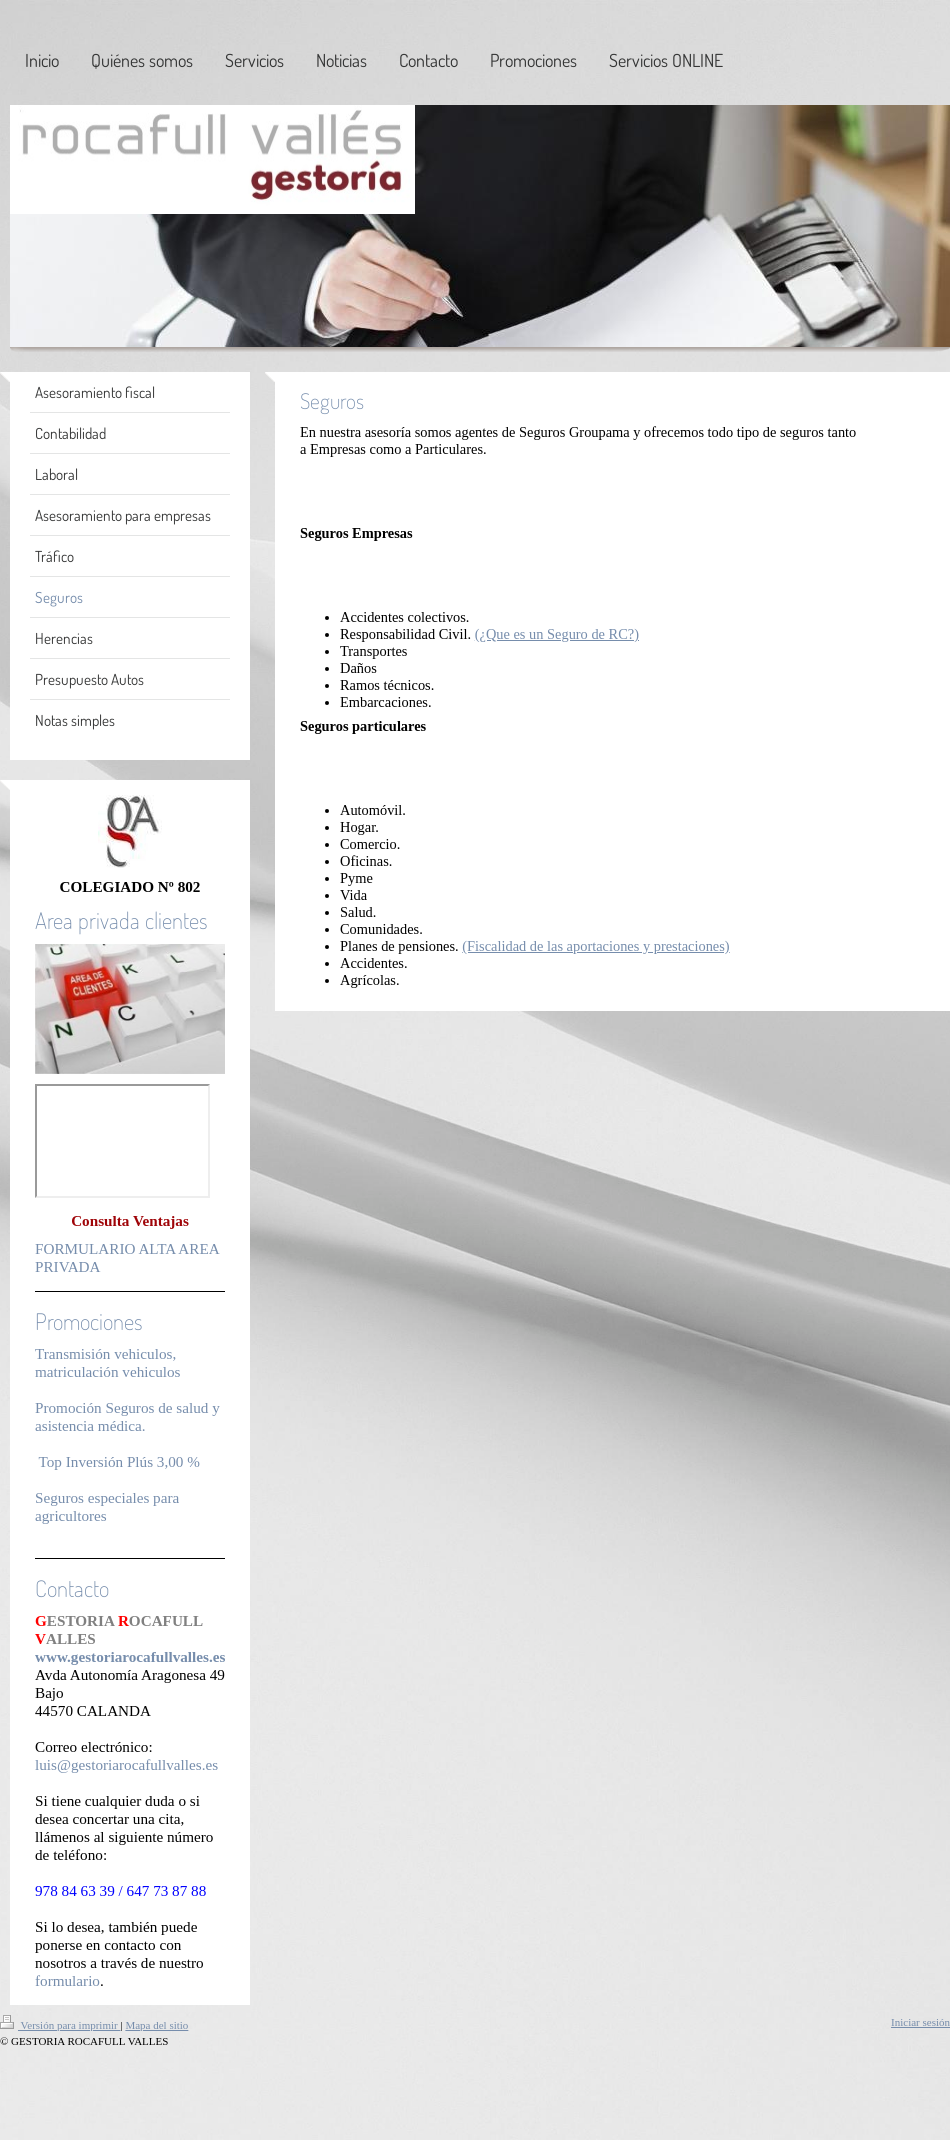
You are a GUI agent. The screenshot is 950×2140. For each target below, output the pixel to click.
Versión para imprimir (60, 2025)
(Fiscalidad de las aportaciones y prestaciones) (595, 946)
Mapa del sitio (156, 2025)
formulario (67, 1980)
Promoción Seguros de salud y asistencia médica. (127, 1416)
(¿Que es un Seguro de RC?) (557, 634)
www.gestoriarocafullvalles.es (130, 1656)
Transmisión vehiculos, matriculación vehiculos (108, 1362)
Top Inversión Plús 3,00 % (119, 1461)
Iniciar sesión (920, 2022)
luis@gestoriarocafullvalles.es (126, 1764)
